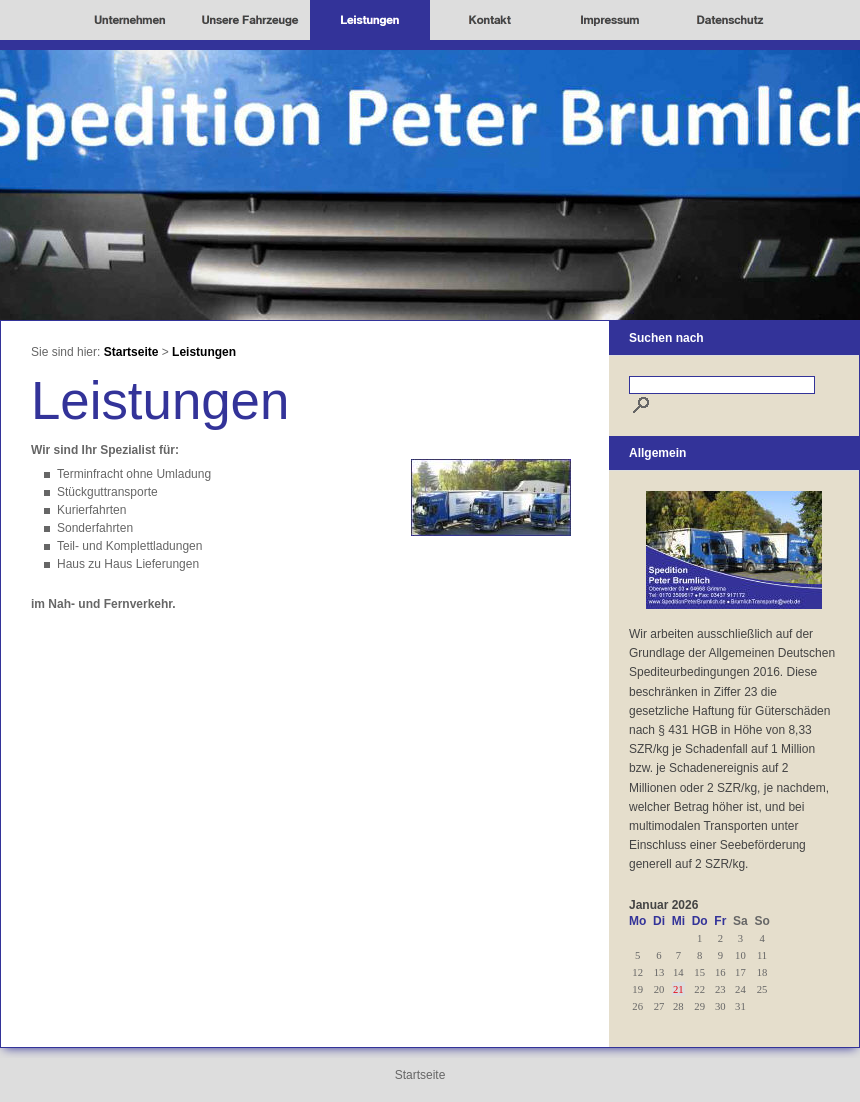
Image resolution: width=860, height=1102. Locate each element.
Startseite (131, 352)
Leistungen (204, 352)
